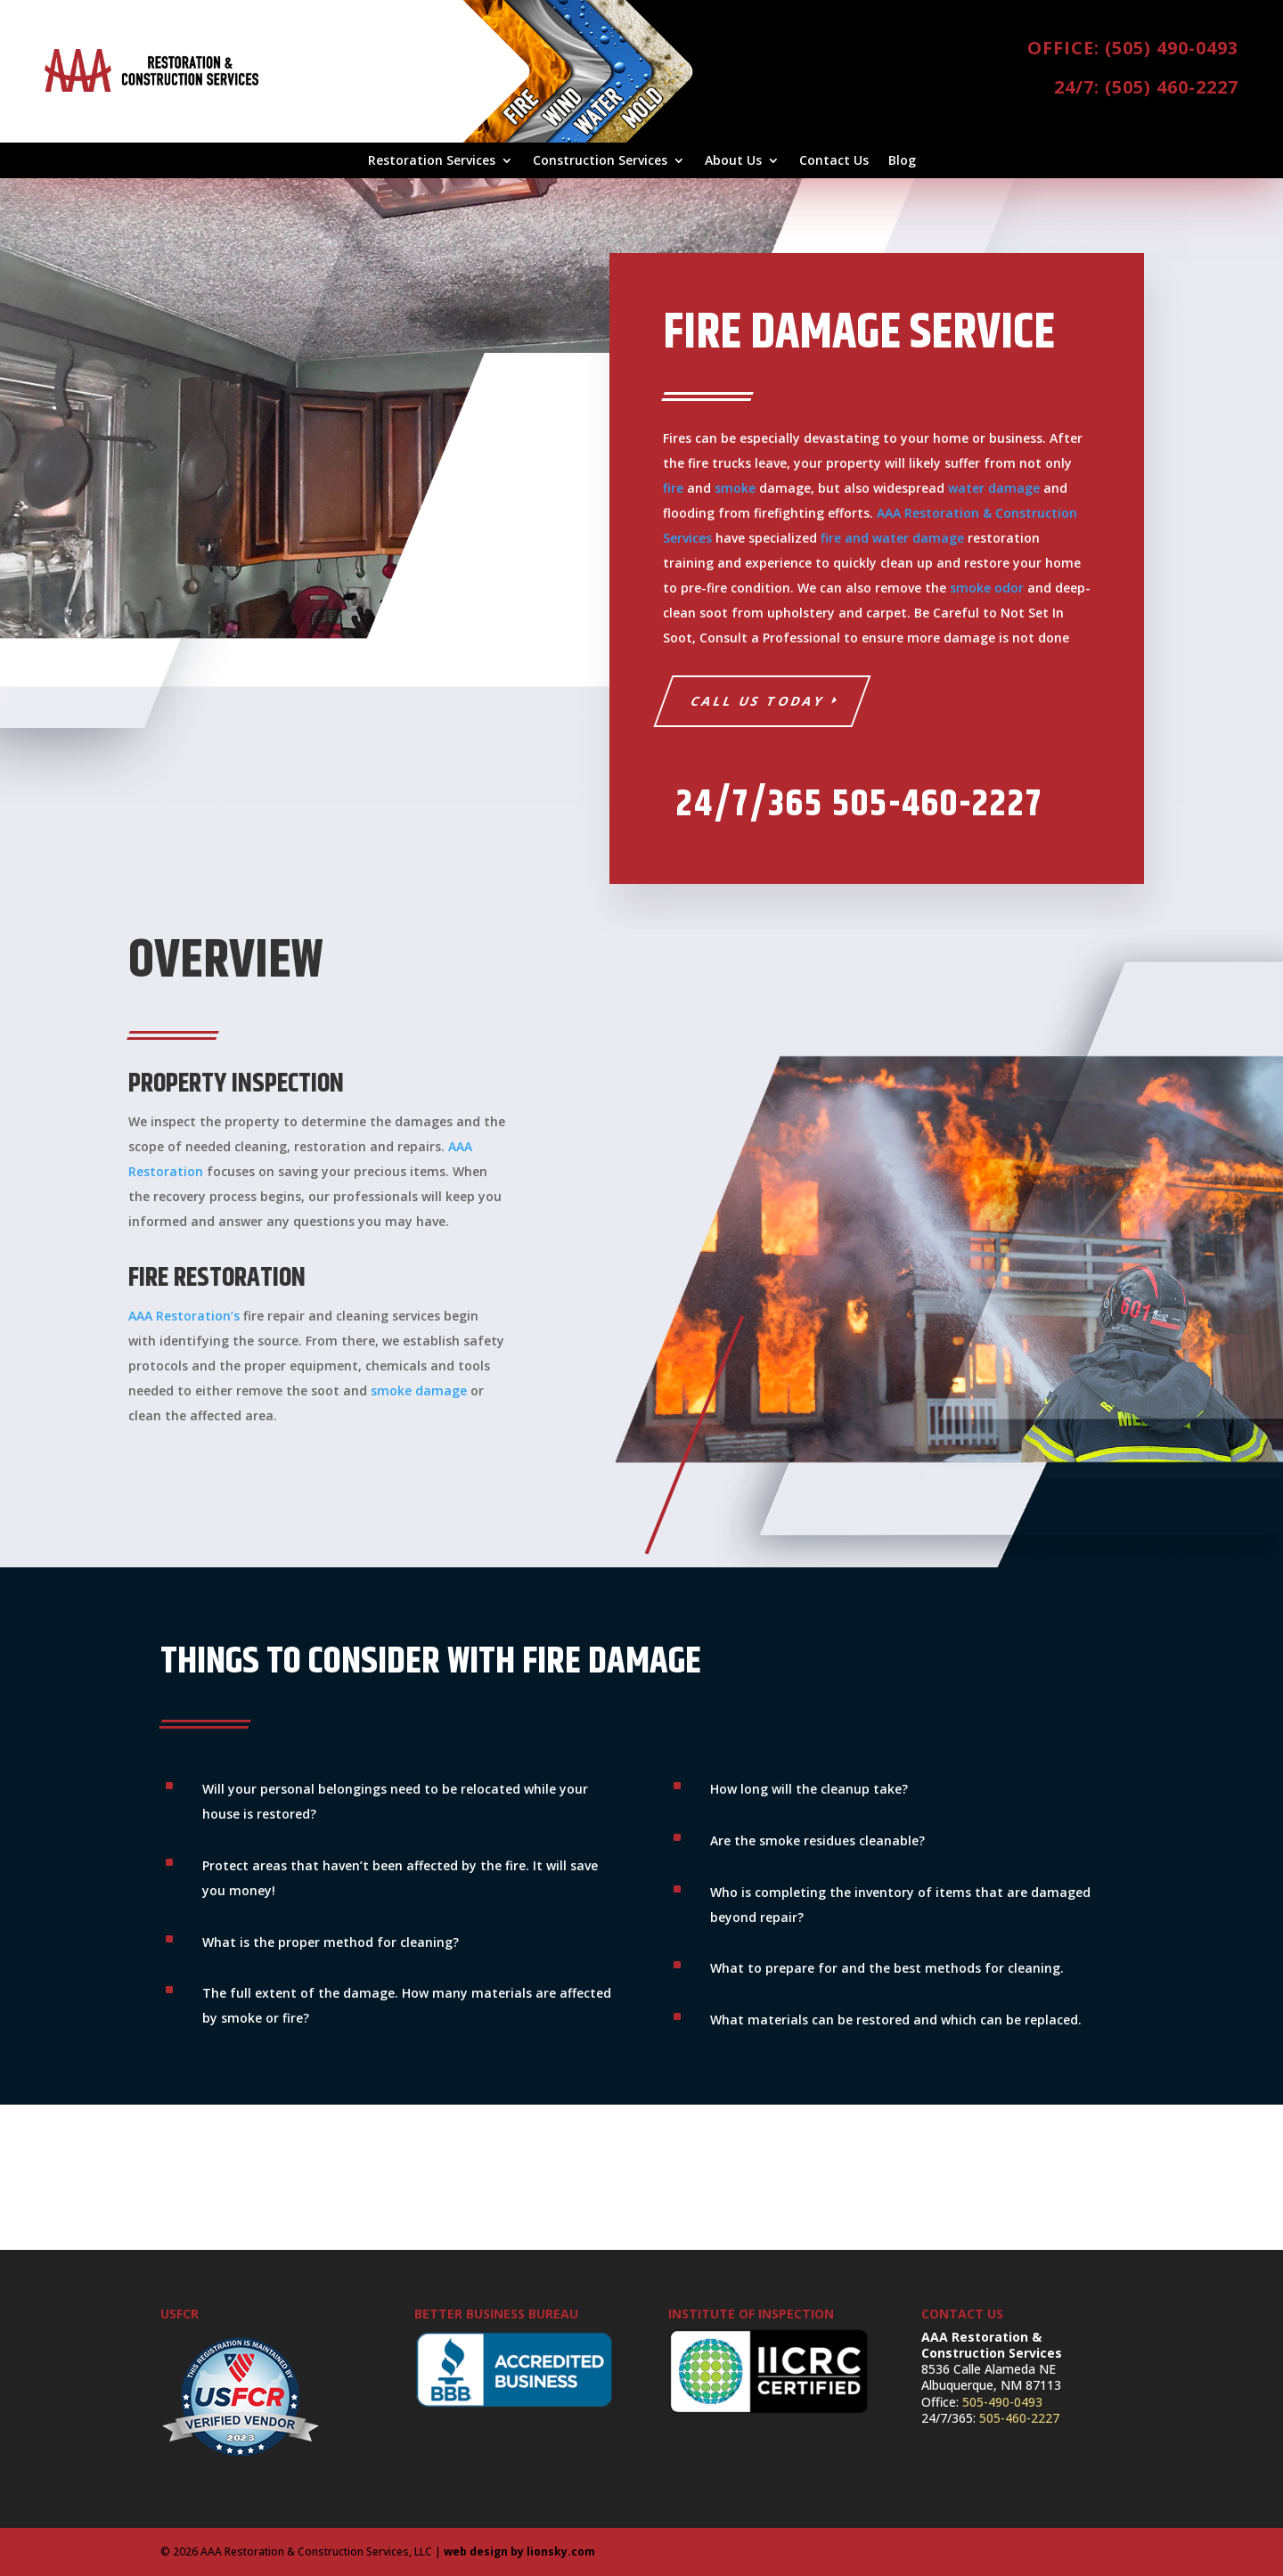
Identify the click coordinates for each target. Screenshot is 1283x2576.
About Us (733, 161)
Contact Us (834, 161)
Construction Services (600, 161)
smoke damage (419, 1390)
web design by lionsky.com (519, 2551)
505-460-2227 (1019, 2417)
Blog (902, 161)
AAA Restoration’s (184, 1315)
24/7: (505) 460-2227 (1146, 87)
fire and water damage (892, 537)
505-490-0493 (1002, 2401)
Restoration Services (431, 161)
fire (673, 487)
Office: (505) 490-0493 (1132, 48)
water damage (994, 487)
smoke (735, 487)
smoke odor (987, 587)
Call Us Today (757, 700)
